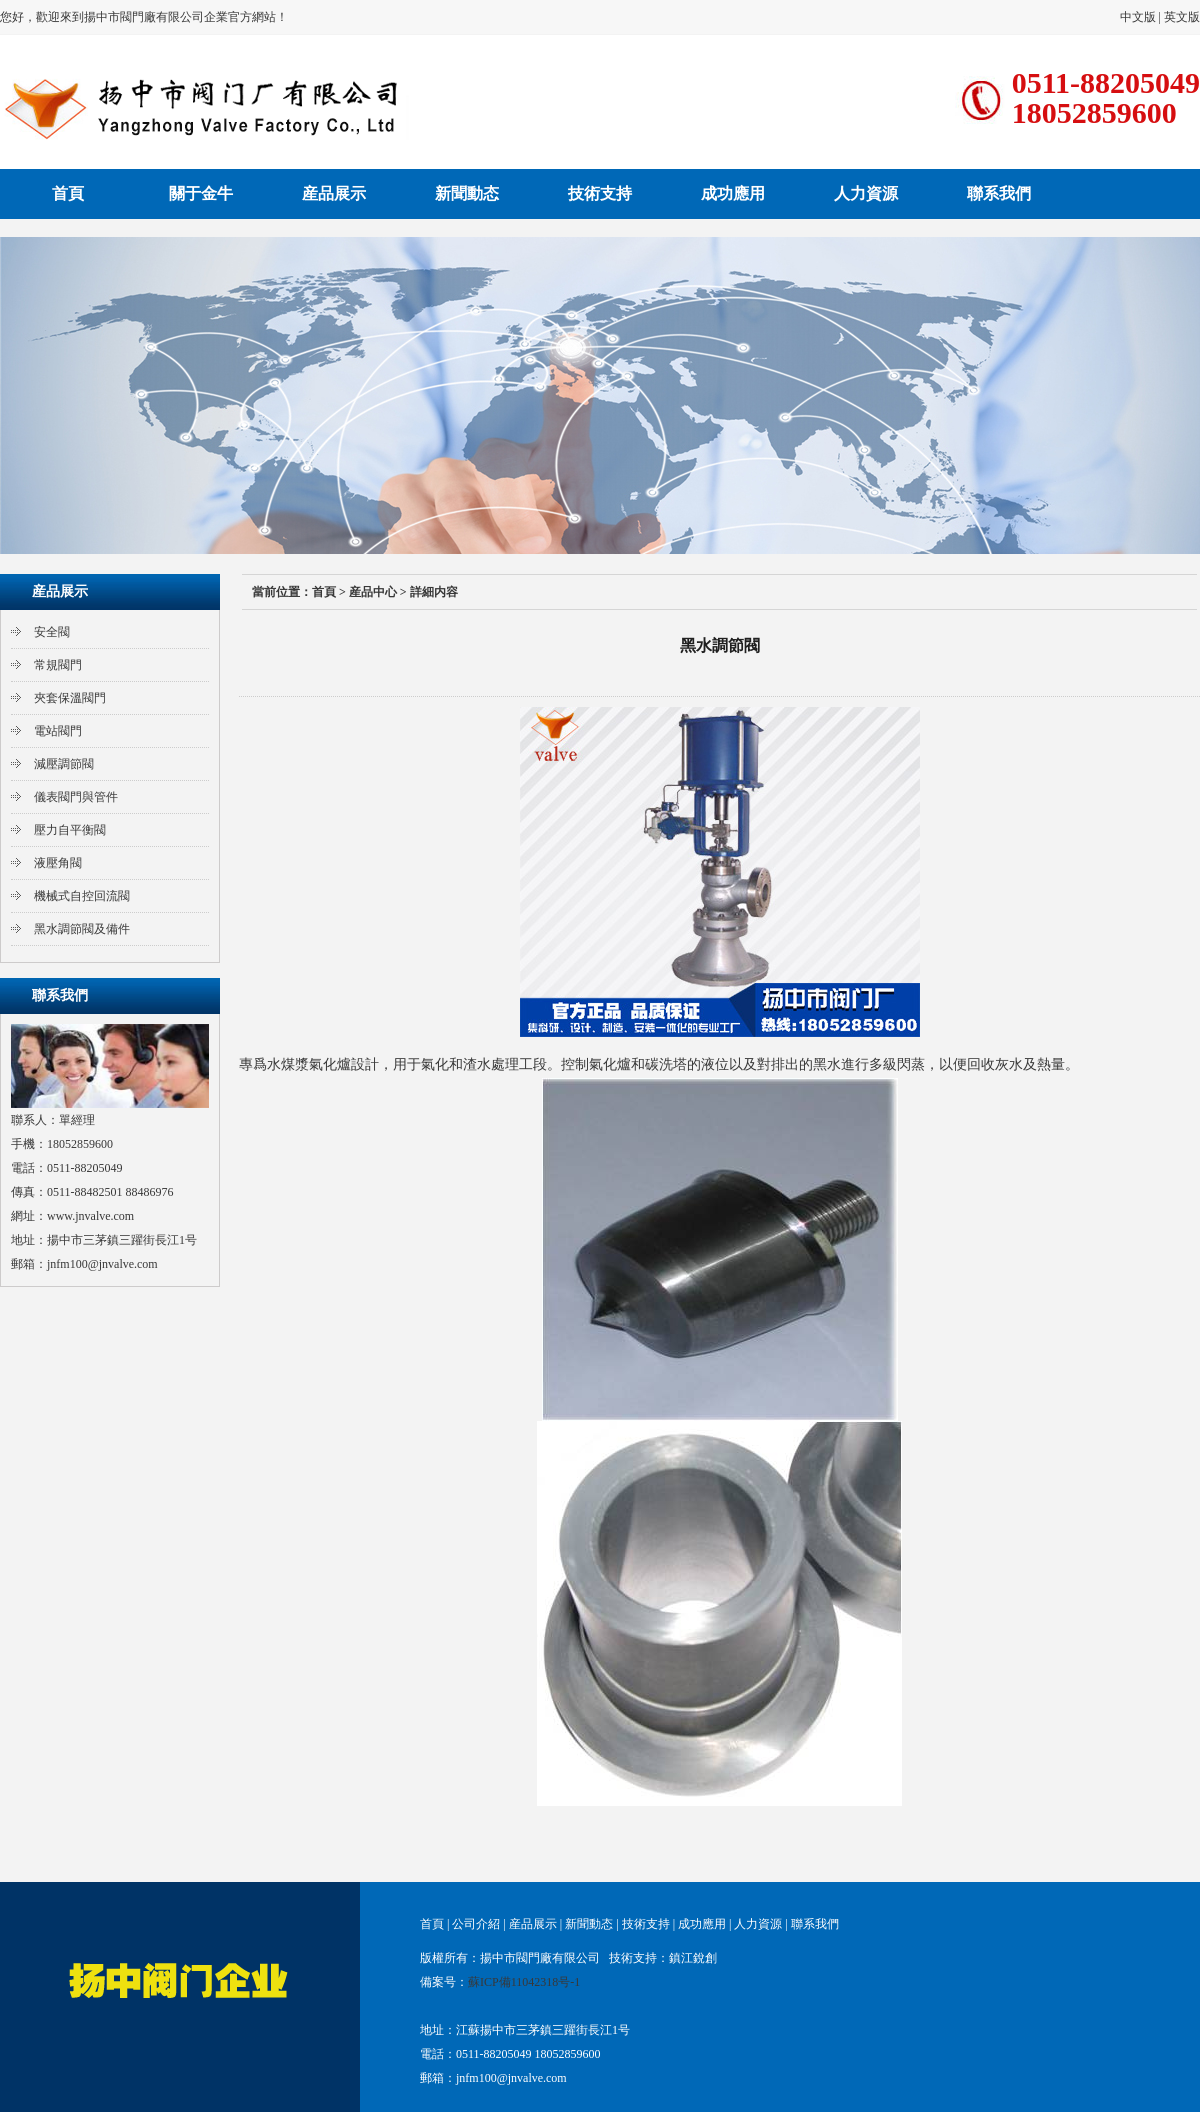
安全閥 (52, 632)
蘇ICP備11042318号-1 (524, 1982)
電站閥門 (58, 731)
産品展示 (334, 193)
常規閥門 (58, 665)
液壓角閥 (58, 863)
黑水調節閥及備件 (82, 929)
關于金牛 (201, 193)
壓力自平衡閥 (70, 830)
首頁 (68, 193)
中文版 (1138, 17)
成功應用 (733, 193)
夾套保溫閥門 (70, 698)
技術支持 (600, 193)
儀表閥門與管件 (76, 797)
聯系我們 (999, 193)
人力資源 (866, 193)
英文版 (1182, 17)
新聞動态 (467, 193)
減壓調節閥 (64, 764)
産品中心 (373, 592)
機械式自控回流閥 (82, 896)
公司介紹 (476, 1924)
